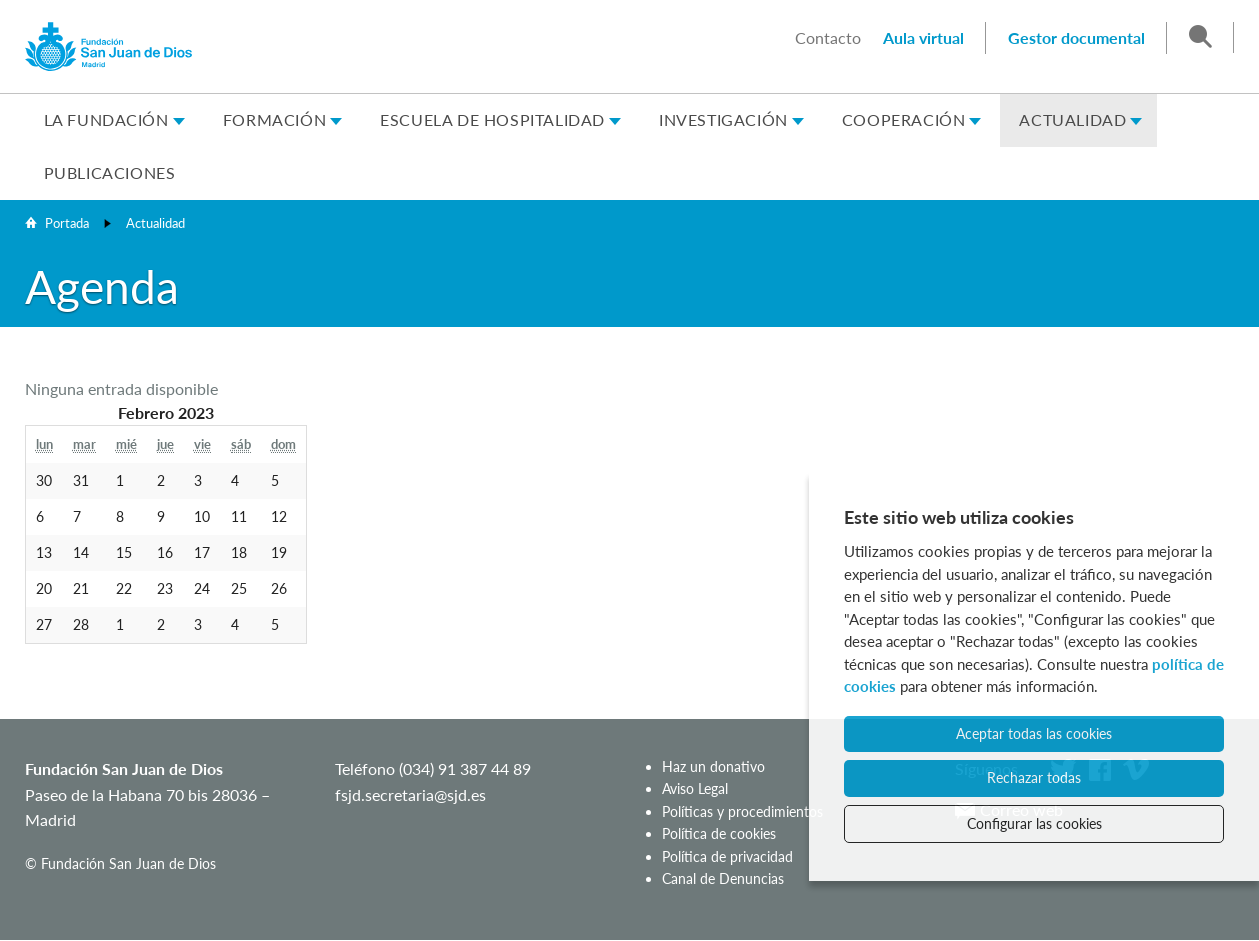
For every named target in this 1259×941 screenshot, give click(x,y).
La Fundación (106, 119)
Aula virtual (923, 37)
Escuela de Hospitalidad (492, 119)
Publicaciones (110, 172)
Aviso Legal (695, 788)
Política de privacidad (727, 856)
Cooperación (904, 119)
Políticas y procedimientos (742, 811)
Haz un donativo (713, 766)
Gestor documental (1076, 37)
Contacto (828, 37)
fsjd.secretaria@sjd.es (410, 794)
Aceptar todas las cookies (1034, 733)
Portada (67, 223)
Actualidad (1072, 119)
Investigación (723, 119)
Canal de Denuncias (723, 878)
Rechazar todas (1034, 777)
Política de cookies (719, 833)
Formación (274, 119)
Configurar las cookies (1034, 823)
